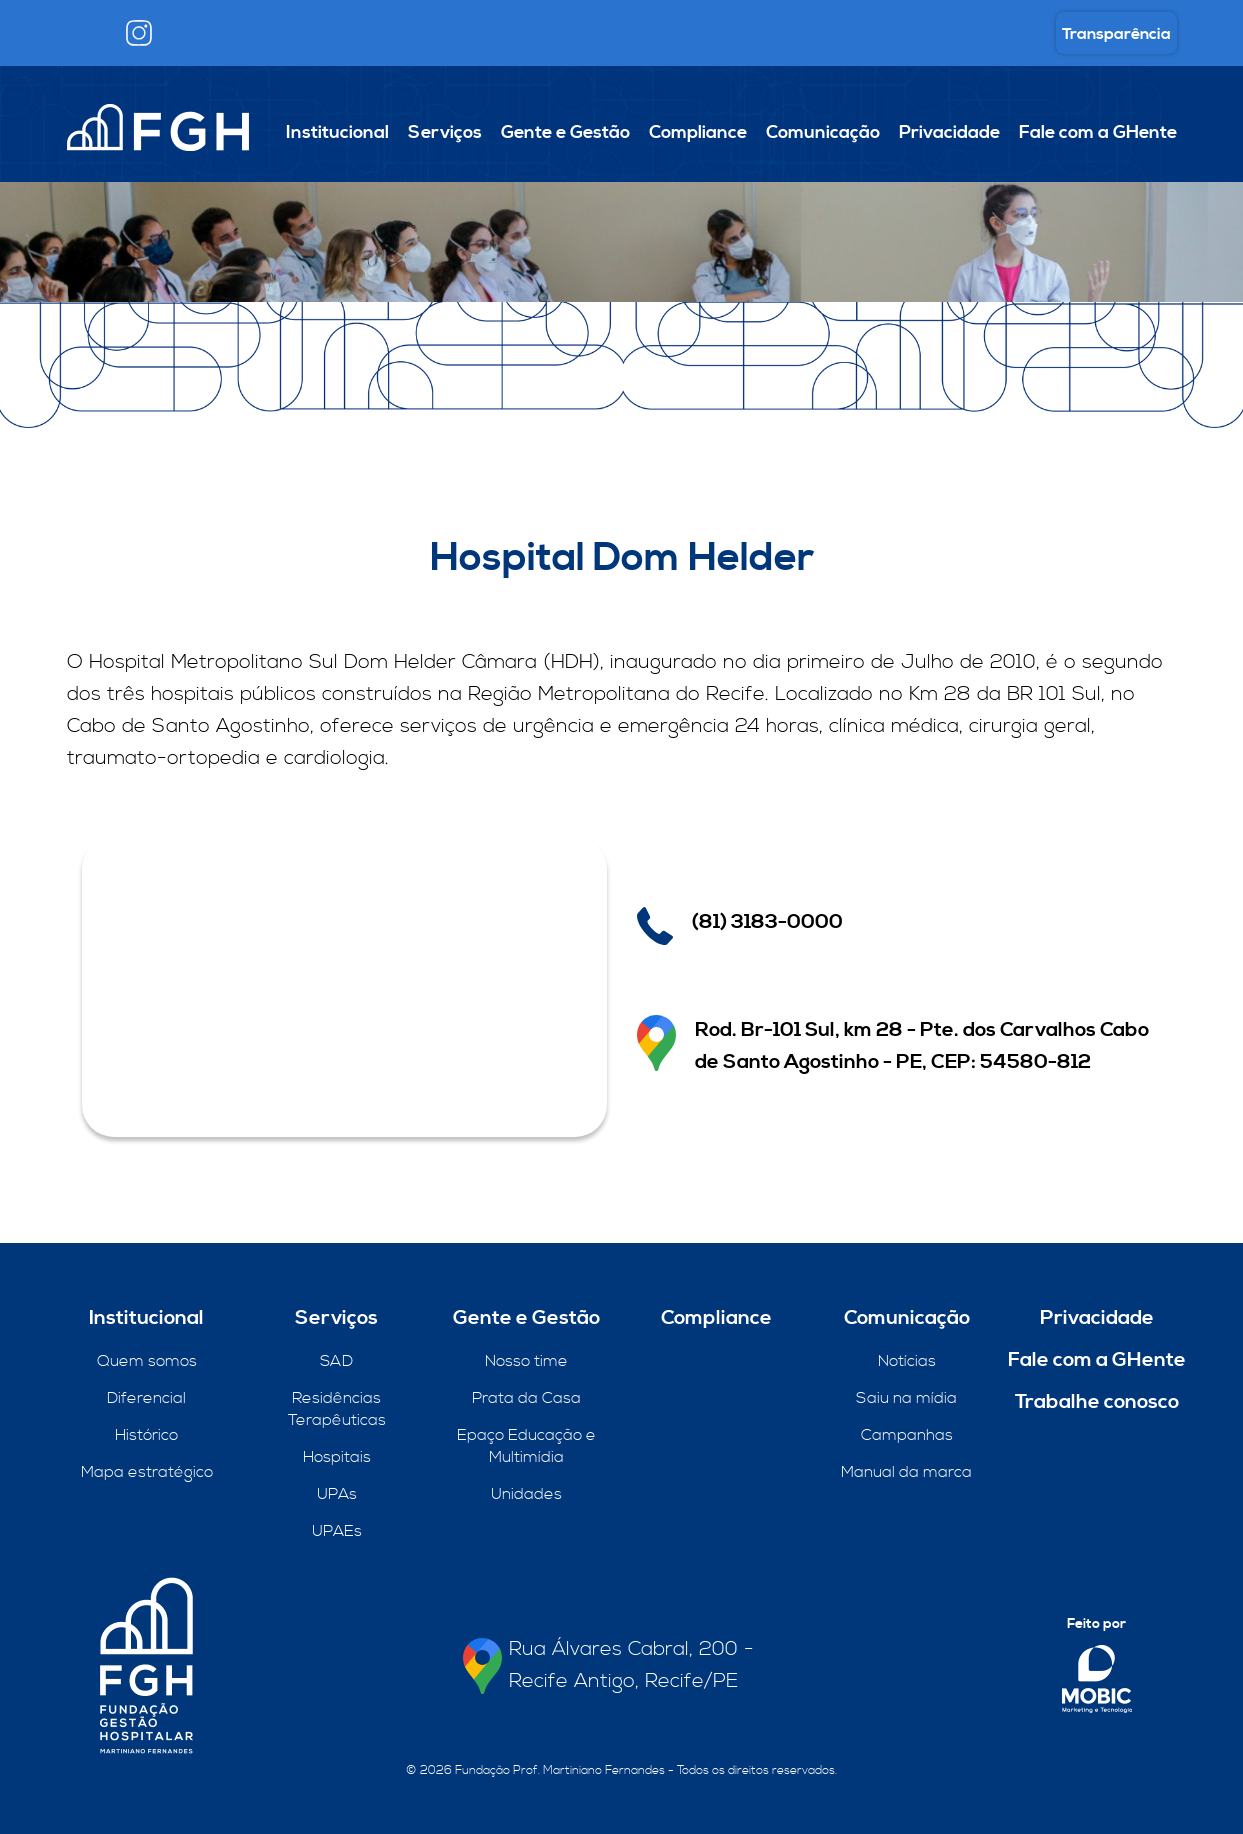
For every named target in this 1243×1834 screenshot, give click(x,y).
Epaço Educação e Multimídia (526, 1446)
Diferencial (146, 1398)
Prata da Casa (526, 1398)
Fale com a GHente (1098, 132)
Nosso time (526, 1361)
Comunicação (823, 132)
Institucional (337, 132)
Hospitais (337, 1457)
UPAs (337, 1494)
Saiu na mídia (906, 1398)
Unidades (526, 1494)
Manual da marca (906, 1472)
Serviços (445, 132)
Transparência (1116, 34)
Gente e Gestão (565, 132)
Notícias (907, 1361)
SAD (336, 1361)
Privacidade (949, 132)
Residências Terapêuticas (337, 1409)
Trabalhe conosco (1097, 1402)
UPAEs (337, 1531)
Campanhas (907, 1435)
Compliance (698, 132)
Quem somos (147, 1361)
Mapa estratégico (147, 1472)
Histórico (146, 1435)
